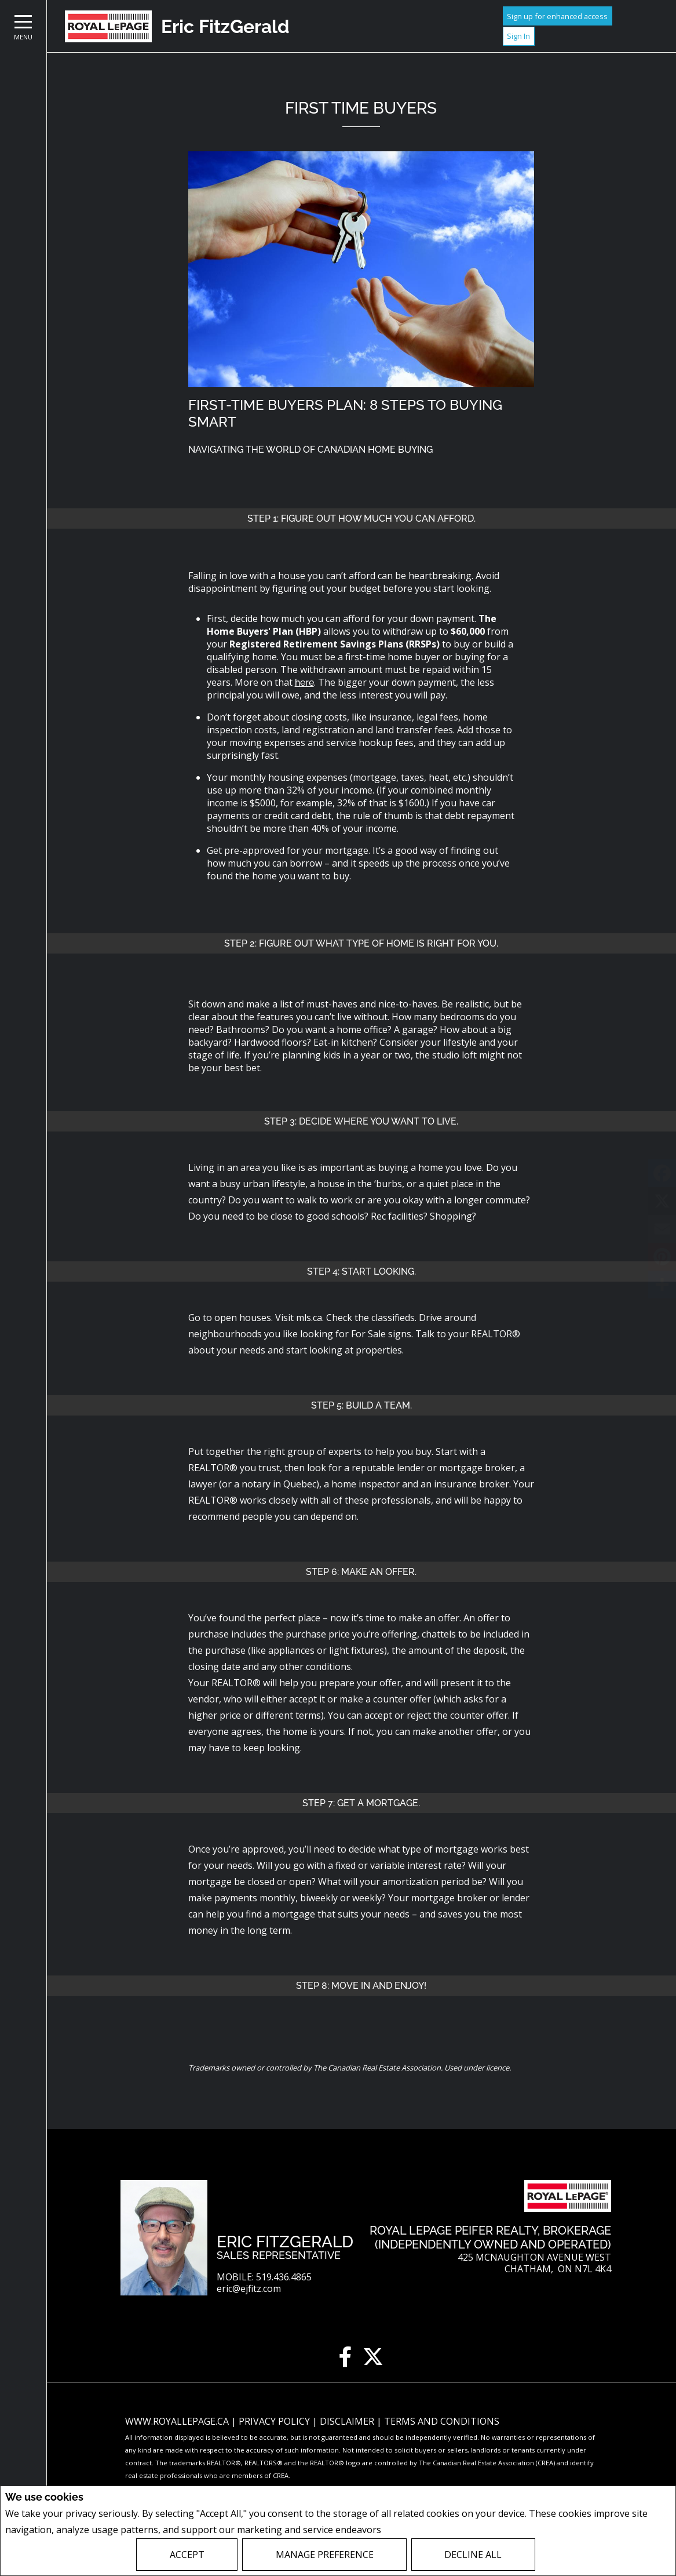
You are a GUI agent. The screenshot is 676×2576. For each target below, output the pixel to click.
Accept (187, 2554)
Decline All (473, 2554)
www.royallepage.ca (177, 2421)
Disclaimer (348, 2421)
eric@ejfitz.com (249, 2289)
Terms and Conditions (441, 2421)
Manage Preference (325, 2554)
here (304, 682)
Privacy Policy (414, 2529)
